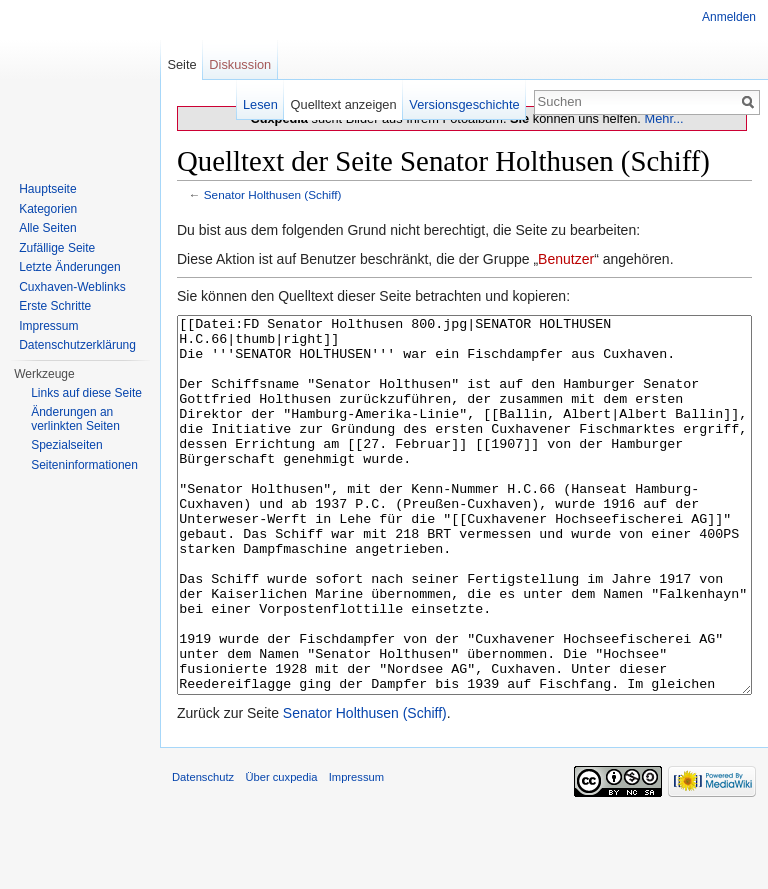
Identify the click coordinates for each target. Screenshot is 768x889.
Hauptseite (47, 189)
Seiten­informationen (84, 465)
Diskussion (240, 64)
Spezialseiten (66, 445)
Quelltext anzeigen (344, 104)
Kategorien (48, 209)
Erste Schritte (55, 306)
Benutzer (566, 259)
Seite (181, 64)
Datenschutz (203, 852)
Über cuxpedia (281, 852)
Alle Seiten (47, 228)
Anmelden (729, 17)
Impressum (48, 326)
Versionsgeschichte (464, 104)
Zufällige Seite (57, 248)
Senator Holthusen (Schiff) (273, 194)
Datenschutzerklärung (77, 345)
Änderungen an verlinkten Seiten (75, 419)
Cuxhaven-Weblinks (72, 287)
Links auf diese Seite (86, 393)
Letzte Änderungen (69, 267)
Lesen (260, 104)
